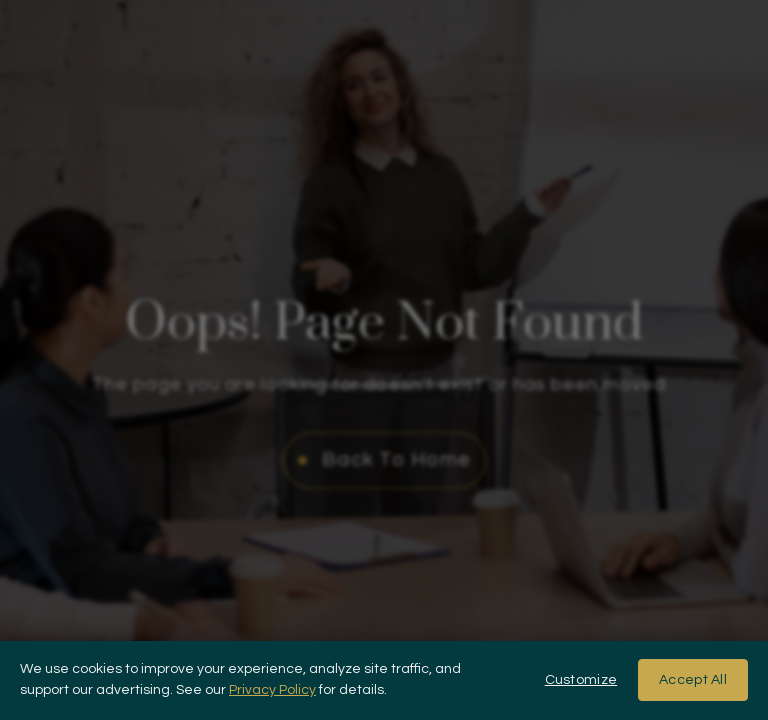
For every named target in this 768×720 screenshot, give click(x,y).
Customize (581, 680)
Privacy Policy (272, 690)
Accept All (693, 680)
